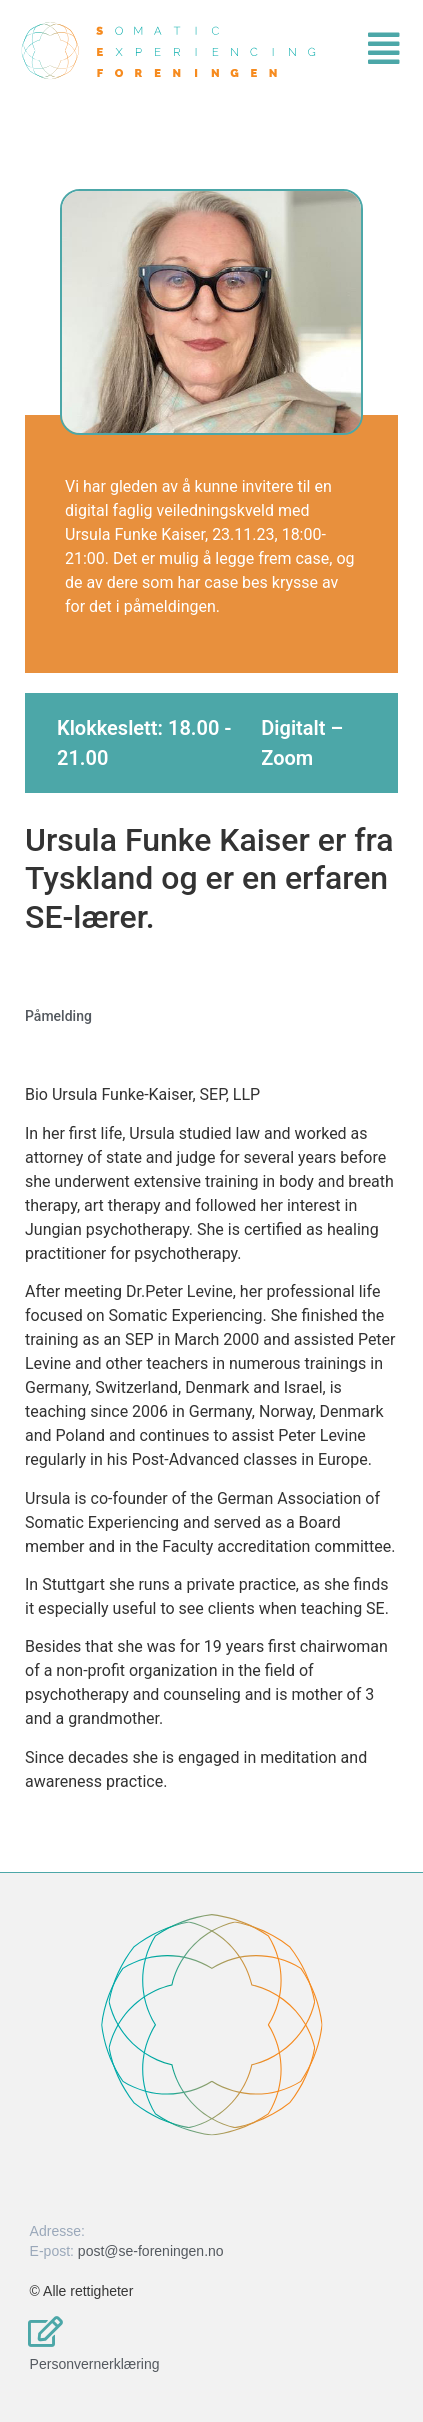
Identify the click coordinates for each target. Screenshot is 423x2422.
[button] (251, 49)
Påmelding (58, 1016)
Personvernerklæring (95, 2364)
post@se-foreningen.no (151, 2251)
